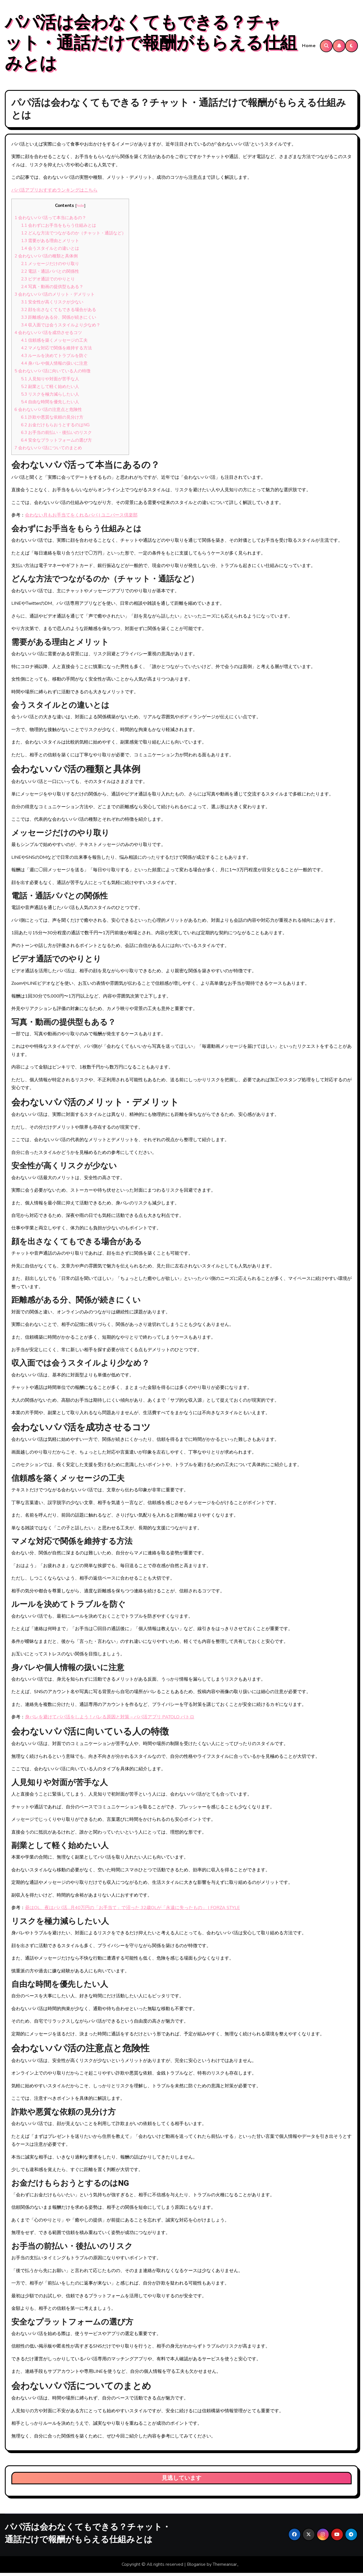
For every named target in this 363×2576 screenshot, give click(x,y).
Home (309, 47)
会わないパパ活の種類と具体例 (46, 259)
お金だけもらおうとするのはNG (55, 428)
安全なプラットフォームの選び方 (56, 443)
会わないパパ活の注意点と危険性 (48, 412)
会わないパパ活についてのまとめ (48, 451)
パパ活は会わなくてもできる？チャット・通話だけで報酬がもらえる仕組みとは (151, 45)
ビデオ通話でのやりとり (48, 282)
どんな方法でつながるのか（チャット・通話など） (73, 236)
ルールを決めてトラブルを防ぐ (54, 359)
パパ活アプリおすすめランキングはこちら (54, 193)
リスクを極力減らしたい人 (50, 397)
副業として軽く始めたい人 (50, 389)
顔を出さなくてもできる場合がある (58, 313)
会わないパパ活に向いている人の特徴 (52, 374)
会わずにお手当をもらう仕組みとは (58, 228)
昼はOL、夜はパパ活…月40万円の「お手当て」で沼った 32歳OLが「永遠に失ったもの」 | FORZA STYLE (132, 1911)
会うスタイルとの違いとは (50, 251)
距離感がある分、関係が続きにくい (58, 321)
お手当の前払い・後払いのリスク (56, 435)
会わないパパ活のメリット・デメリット (54, 297)
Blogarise (196, 2568)
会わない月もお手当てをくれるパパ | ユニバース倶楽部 (81, 518)
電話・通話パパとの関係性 (50, 274)
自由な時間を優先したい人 (50, 405)
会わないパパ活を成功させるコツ (48, 336)
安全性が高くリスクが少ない (52, 305)
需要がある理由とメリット (50, 244)
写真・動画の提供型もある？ (52, 290)
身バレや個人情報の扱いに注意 (54, 367)
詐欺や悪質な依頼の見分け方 (52, 420)
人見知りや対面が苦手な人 (50, 382)
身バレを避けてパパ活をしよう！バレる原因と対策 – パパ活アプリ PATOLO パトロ (109, 1720)
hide (80, 209)
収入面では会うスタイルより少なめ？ (60, 328)
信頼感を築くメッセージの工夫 (54, 344)
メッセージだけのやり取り (50, 267)
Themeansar (225, 2568)
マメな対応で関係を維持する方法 (56, 351)
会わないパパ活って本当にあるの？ (50, 221)
